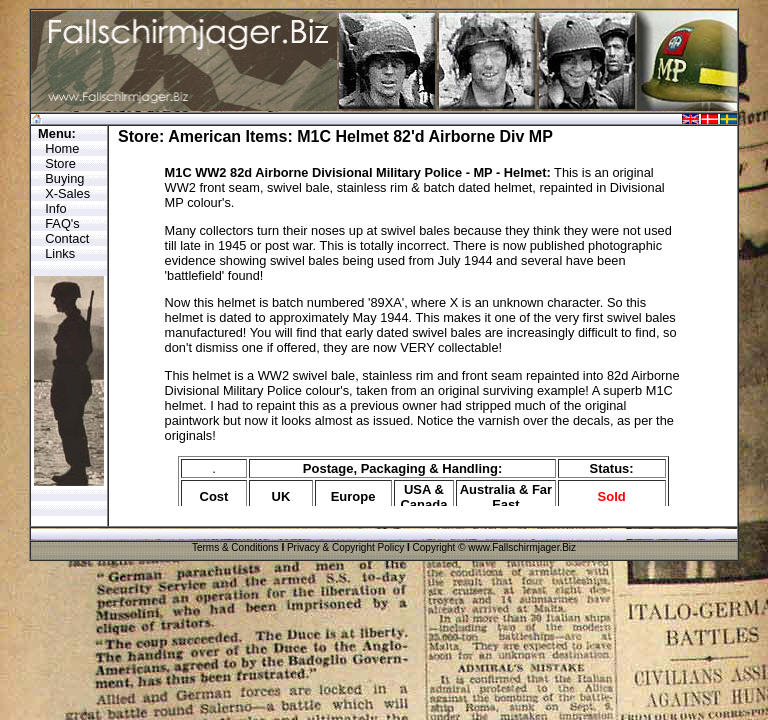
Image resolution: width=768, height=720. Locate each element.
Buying (64, 178)
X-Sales (67, 193)
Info (55, 208)
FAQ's (62, 223)
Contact (67, 238)
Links (60, 253)
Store (60, 163)
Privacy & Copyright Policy (345, 547)
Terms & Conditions (235, 547)
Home (62, 148)
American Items (227, 136)
